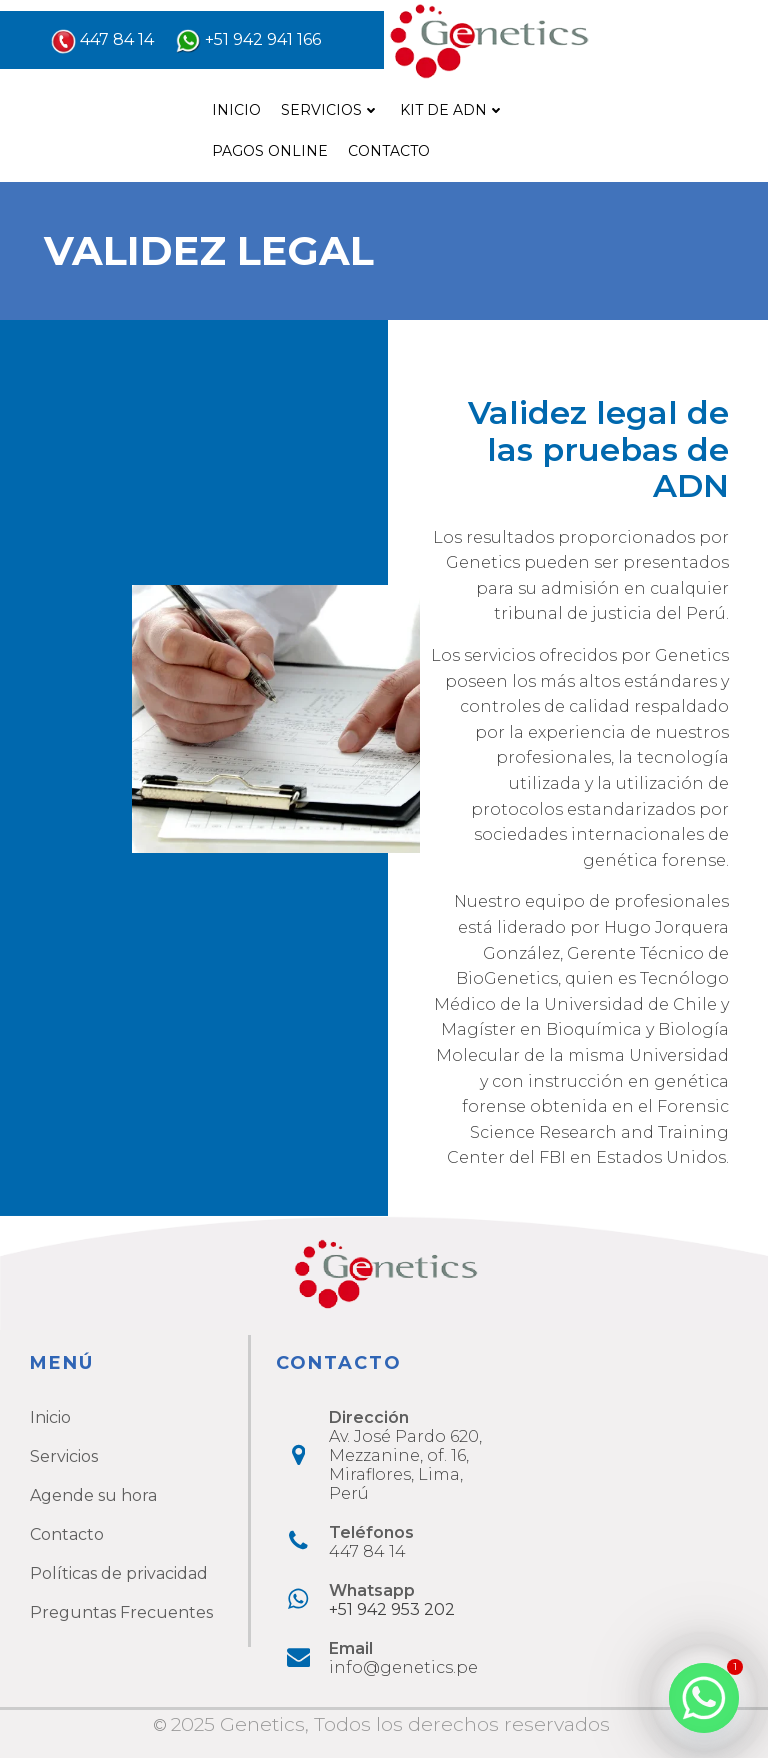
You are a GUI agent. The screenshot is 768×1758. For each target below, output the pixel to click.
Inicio (236, 110)
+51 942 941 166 (263, 39)
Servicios (330, 110)
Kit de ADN (452, 110)
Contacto (389, 151)
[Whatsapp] (704, 1698)
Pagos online (270, 151)
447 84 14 (117, 39)
